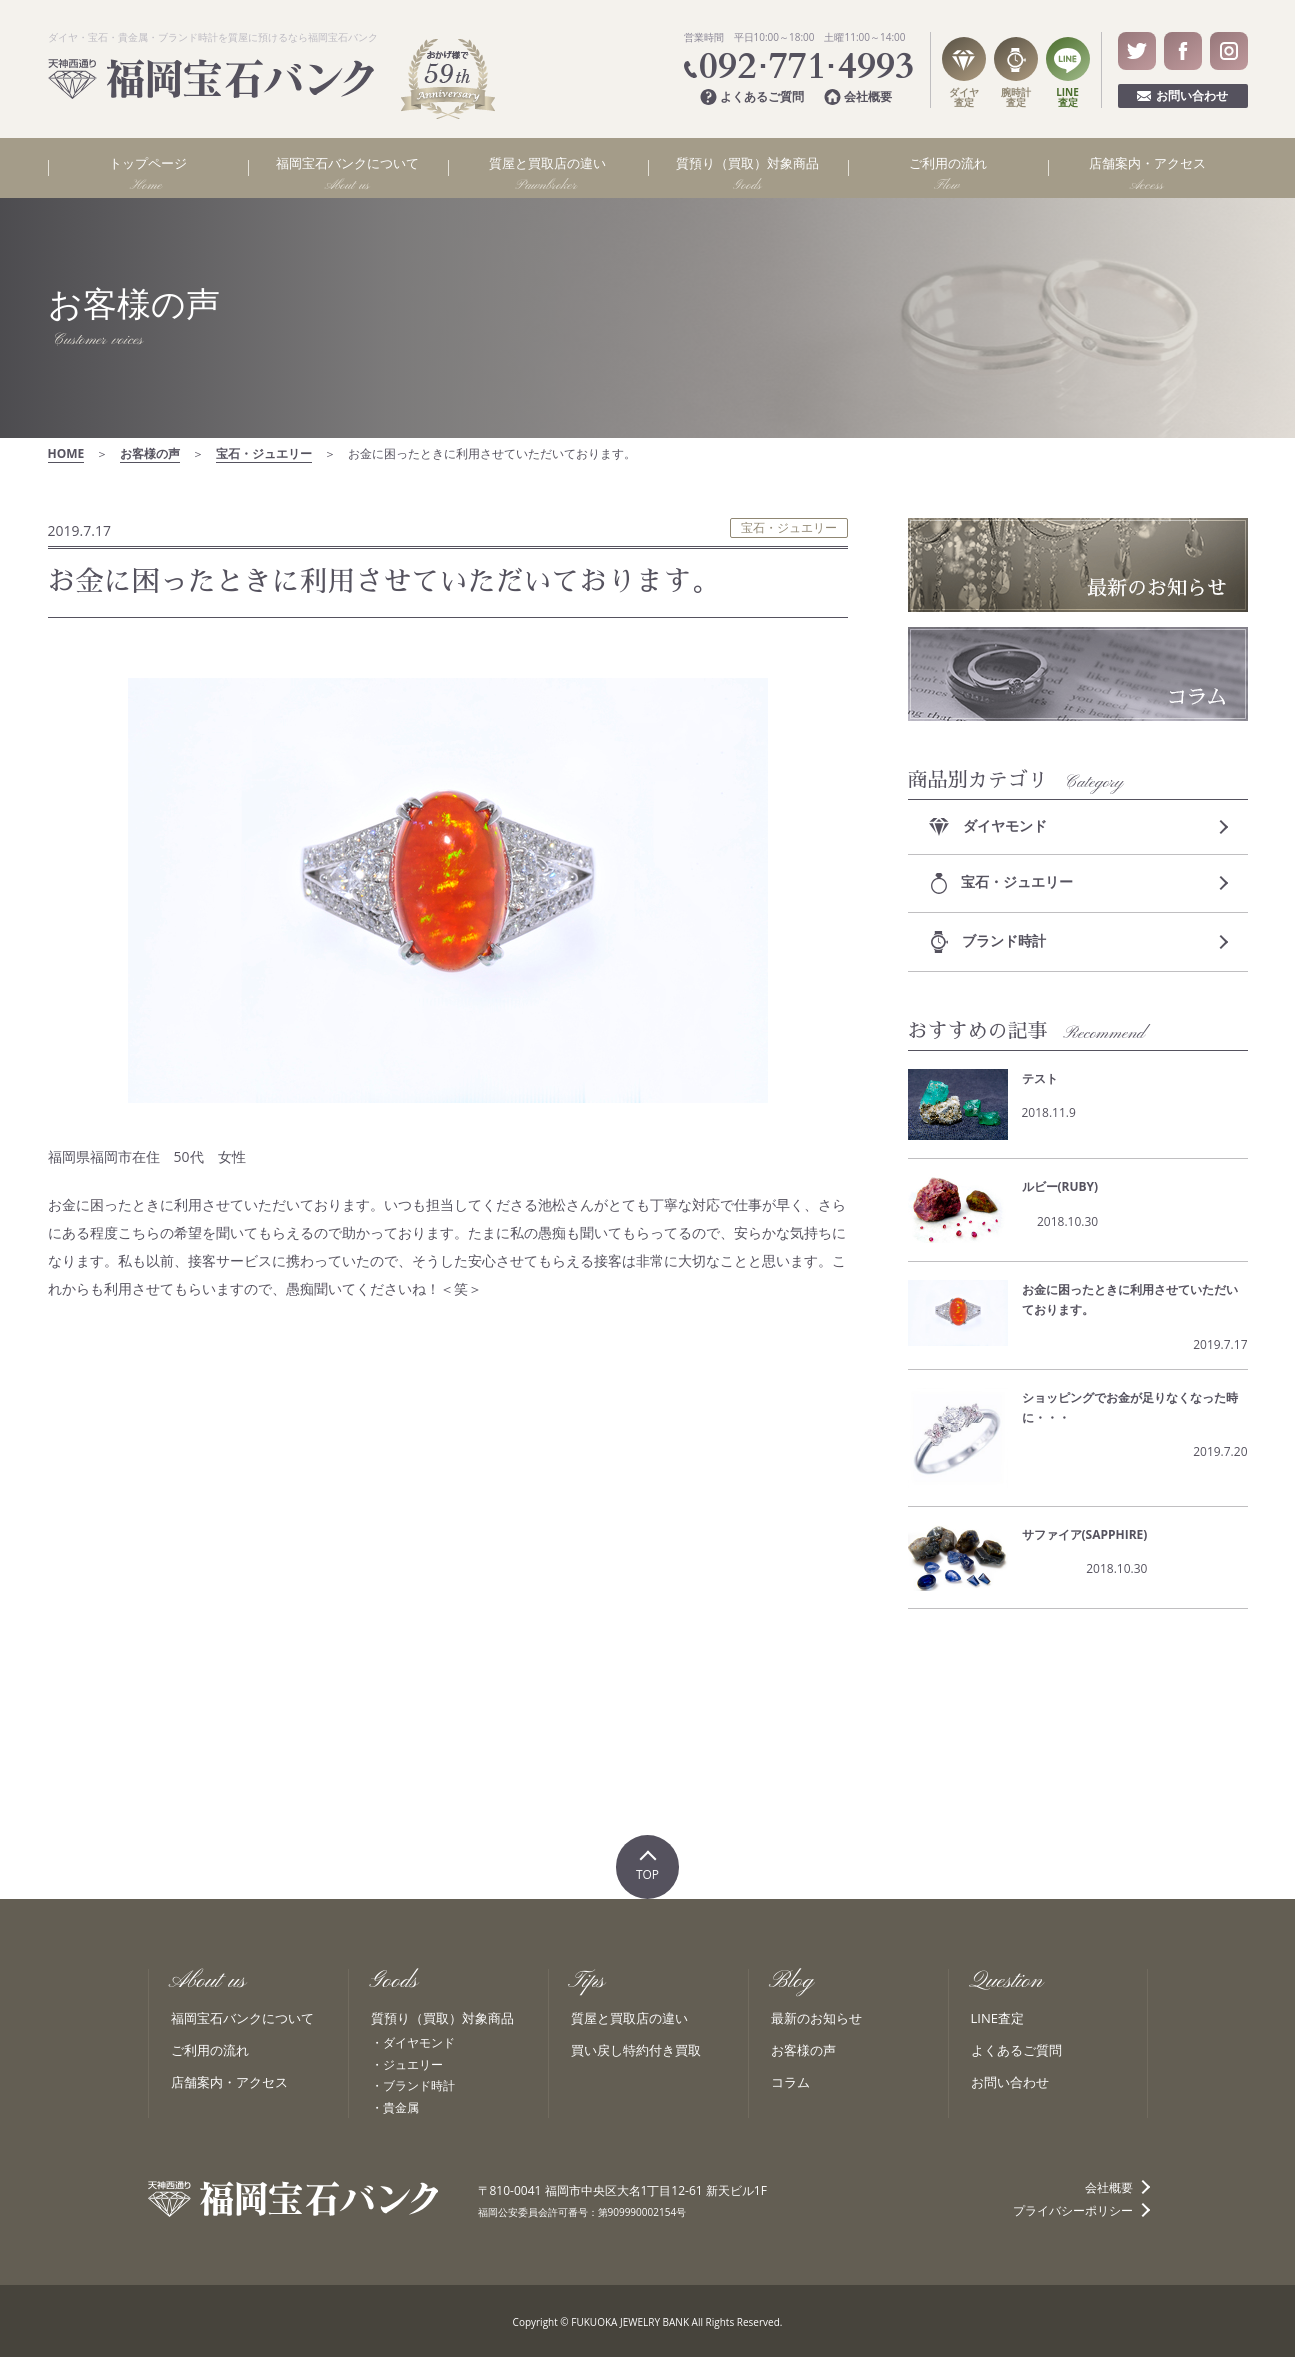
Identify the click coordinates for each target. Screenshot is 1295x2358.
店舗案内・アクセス (229, 2084)
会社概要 (858, 97)
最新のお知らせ (816, 2020)
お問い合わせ (1182, 95)
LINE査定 (997, 2020)
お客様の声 (150, 453)
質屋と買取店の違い (629, 2020)
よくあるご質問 (752, 97)
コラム (790, 2084)
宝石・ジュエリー (264, 453)
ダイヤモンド (989, 826)
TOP (647, 1876)
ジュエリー (413, 2065)
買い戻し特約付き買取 (636, 2052)
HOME (66, 453)
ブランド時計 (989, 942)
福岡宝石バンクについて (242, 2020)
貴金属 (401, 2108)
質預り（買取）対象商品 (442, 2020)
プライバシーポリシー (1073, 2212)
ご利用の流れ (210, 2052)
